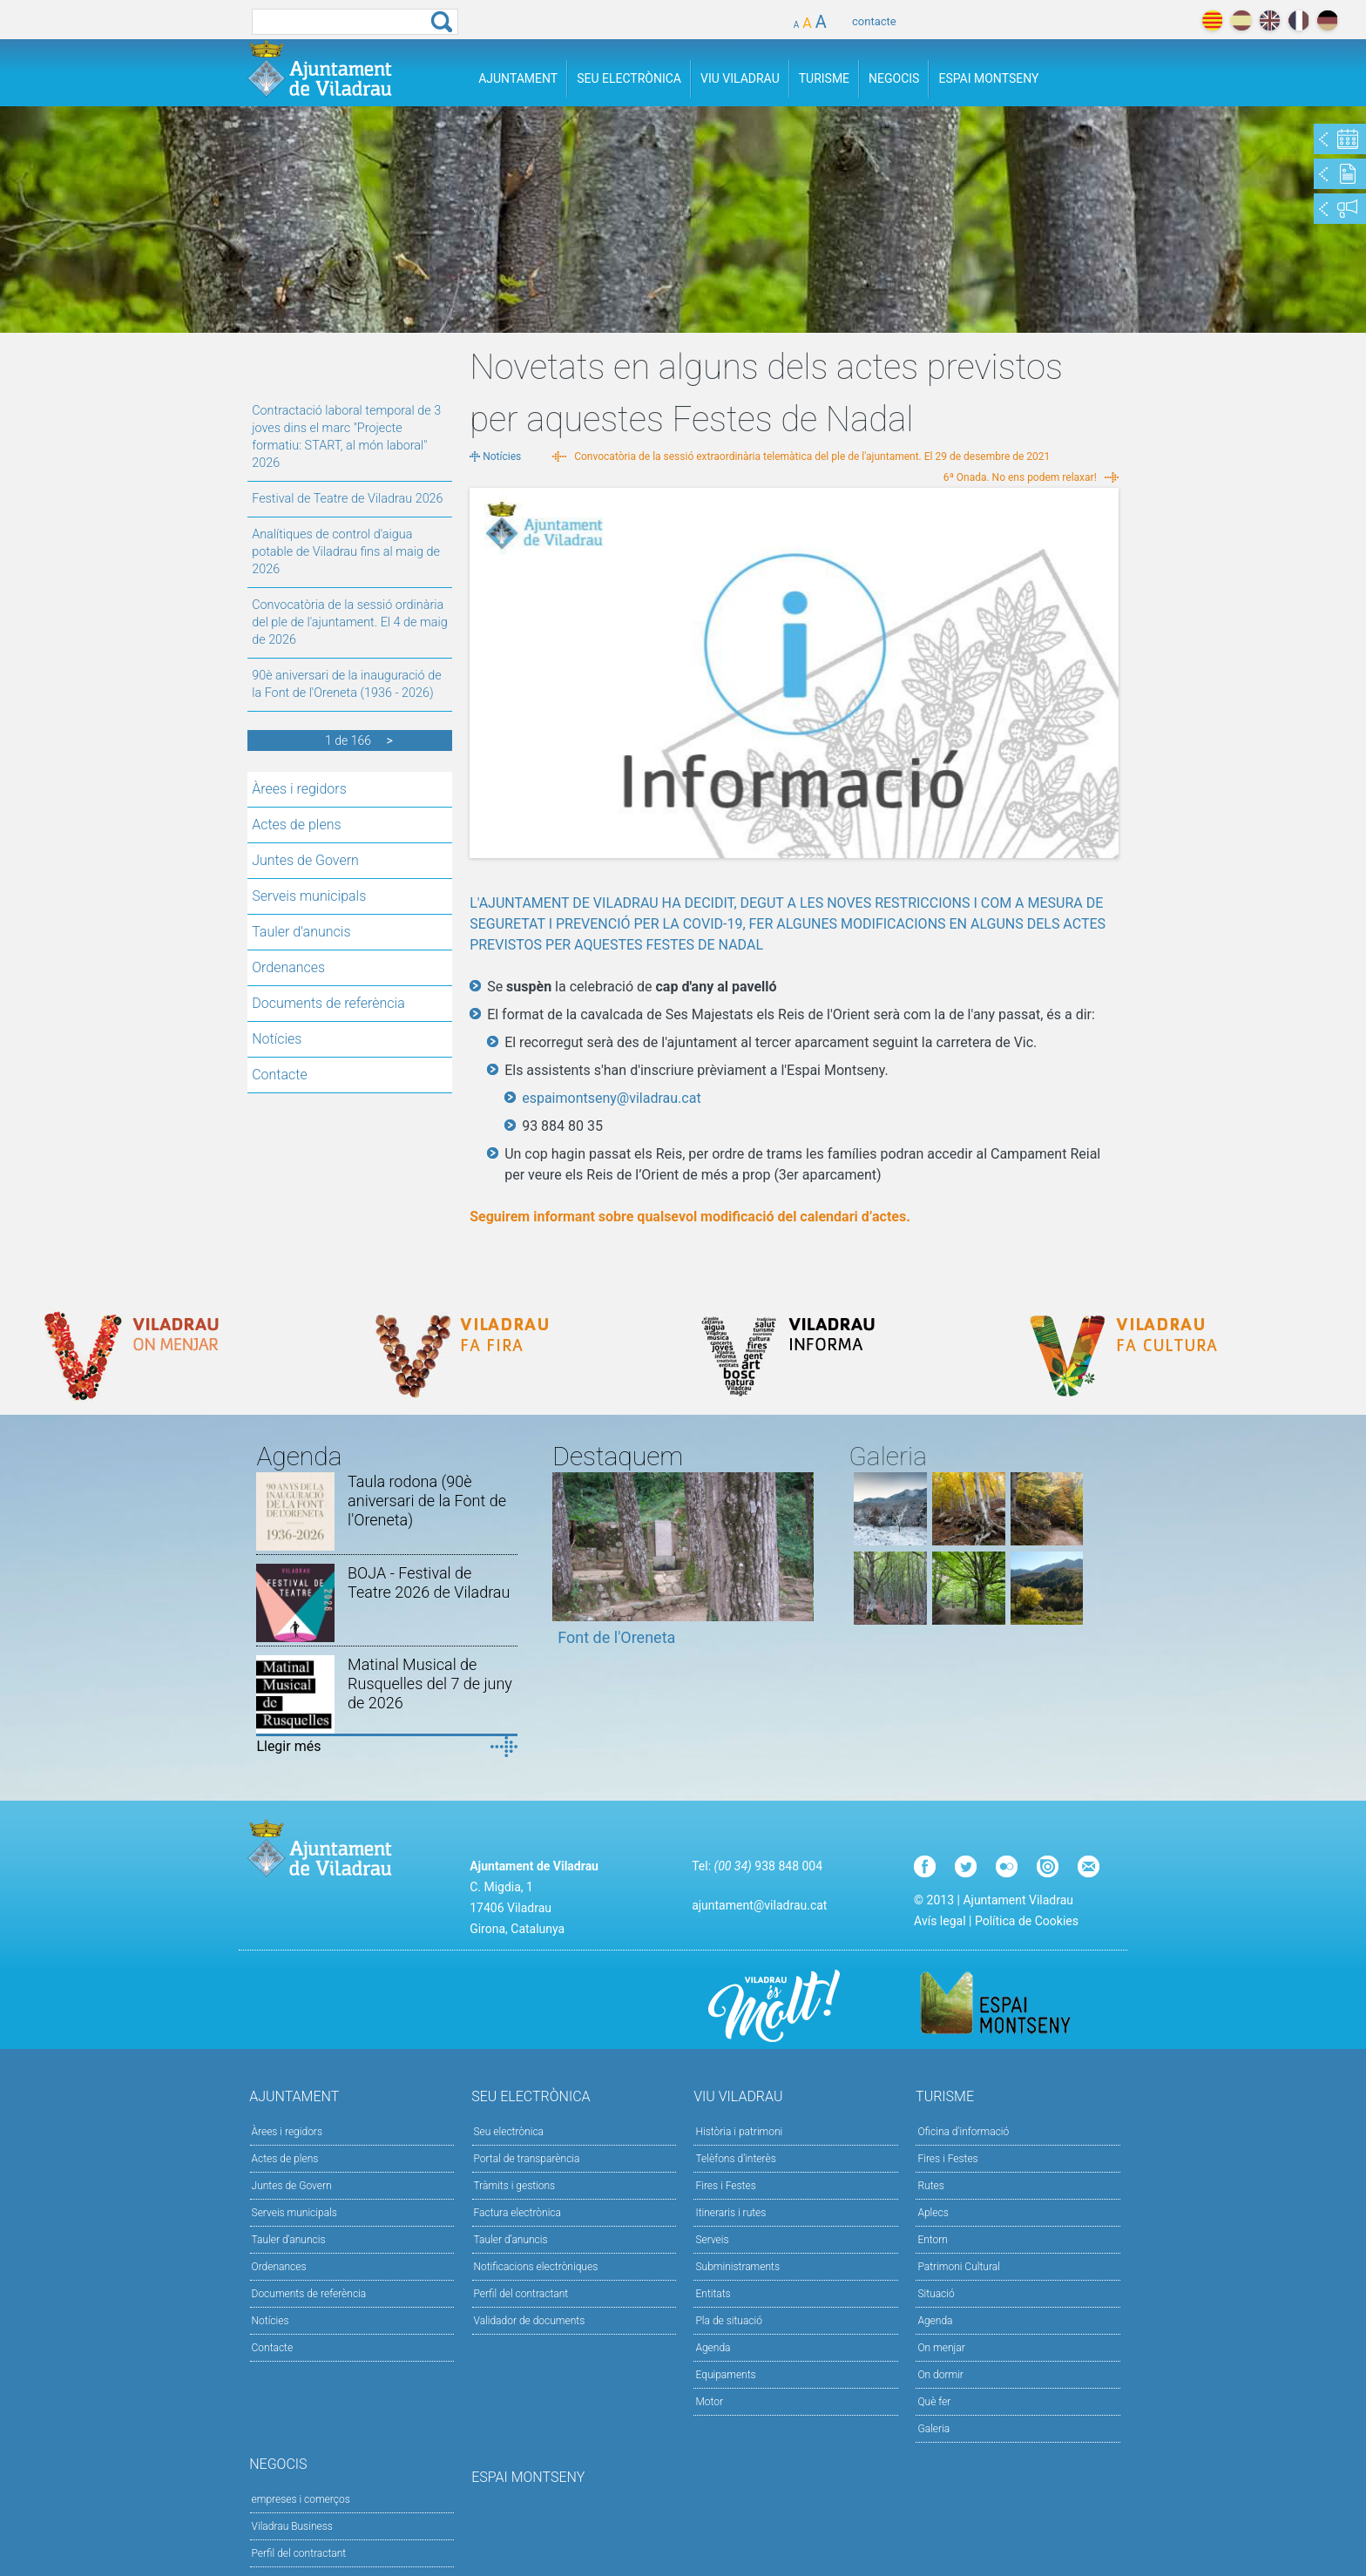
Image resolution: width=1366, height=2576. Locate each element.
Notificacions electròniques (536, 2267)
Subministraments (737, 2267)
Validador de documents (529, 2321)
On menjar (940, 2348)
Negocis (894, 78)
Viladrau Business (292, 2526)
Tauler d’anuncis (511, 2240)
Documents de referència (328, 1003)
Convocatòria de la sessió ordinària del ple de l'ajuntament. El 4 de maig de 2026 (349, 622)
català (1212, 20)
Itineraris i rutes (730, 2213)
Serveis (711, 2240)
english (1270, 20)
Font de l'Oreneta (616, 1637)
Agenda (712, 2348)
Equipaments (725, 2375)
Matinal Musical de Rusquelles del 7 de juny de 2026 (430, 1683)
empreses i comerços (301, 2499)
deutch (1327, 20)
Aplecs (932, 2213)
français (1298, 20)
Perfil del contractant (521, 2294)
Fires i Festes (725, 2186)
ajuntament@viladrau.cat (759, 1905)
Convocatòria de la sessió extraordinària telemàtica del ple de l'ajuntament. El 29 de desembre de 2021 (812, 456)
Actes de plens (296, 824)
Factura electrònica (517, 2213)
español (1241, 20)
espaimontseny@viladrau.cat (611, 1098)
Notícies (276, 1039)
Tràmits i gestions (515, 2186)
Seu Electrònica (629, 78)
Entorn (932, 2240)
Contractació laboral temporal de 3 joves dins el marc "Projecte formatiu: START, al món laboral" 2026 (346, 436)
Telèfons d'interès (735, 2159)
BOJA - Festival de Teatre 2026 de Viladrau (429, 1582)
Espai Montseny (988, 78)
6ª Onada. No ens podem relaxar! (1020, 477)
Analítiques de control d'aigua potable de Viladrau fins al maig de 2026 (346, 552)
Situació (935, 2294)
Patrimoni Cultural (958, 2267)
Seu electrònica (509, 2132)
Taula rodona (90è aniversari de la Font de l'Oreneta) (427, 1500)
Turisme (824, 78)
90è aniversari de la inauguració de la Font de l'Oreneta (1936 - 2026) (346, 684)
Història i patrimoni (738, 2132)
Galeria (933, 2429)
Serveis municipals (309, 896)
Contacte (280, 1074)
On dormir (940, 2375)
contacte (874, 21)
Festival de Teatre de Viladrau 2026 (347, 498)
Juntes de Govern (305, 860)
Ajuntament (518, 78)
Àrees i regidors (299, 789)
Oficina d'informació (963, 2132)
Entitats (712, 2294)
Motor (709, 2402)
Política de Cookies (1027, 1921)
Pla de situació (728, 2321)
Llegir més (288, 1746)
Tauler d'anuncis (301, 931)
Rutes (930, 2186)
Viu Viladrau (740, 78)
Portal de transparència (527, 2159)
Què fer (933, 2402)
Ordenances (288, 967)
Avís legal (939, 1921)
